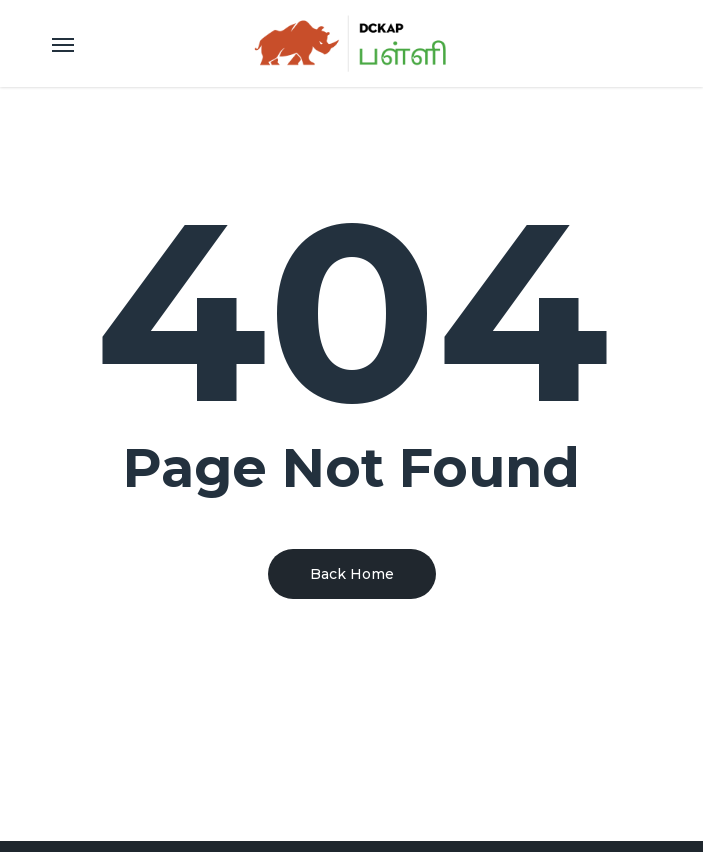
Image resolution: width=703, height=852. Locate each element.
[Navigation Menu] (63, 44)
